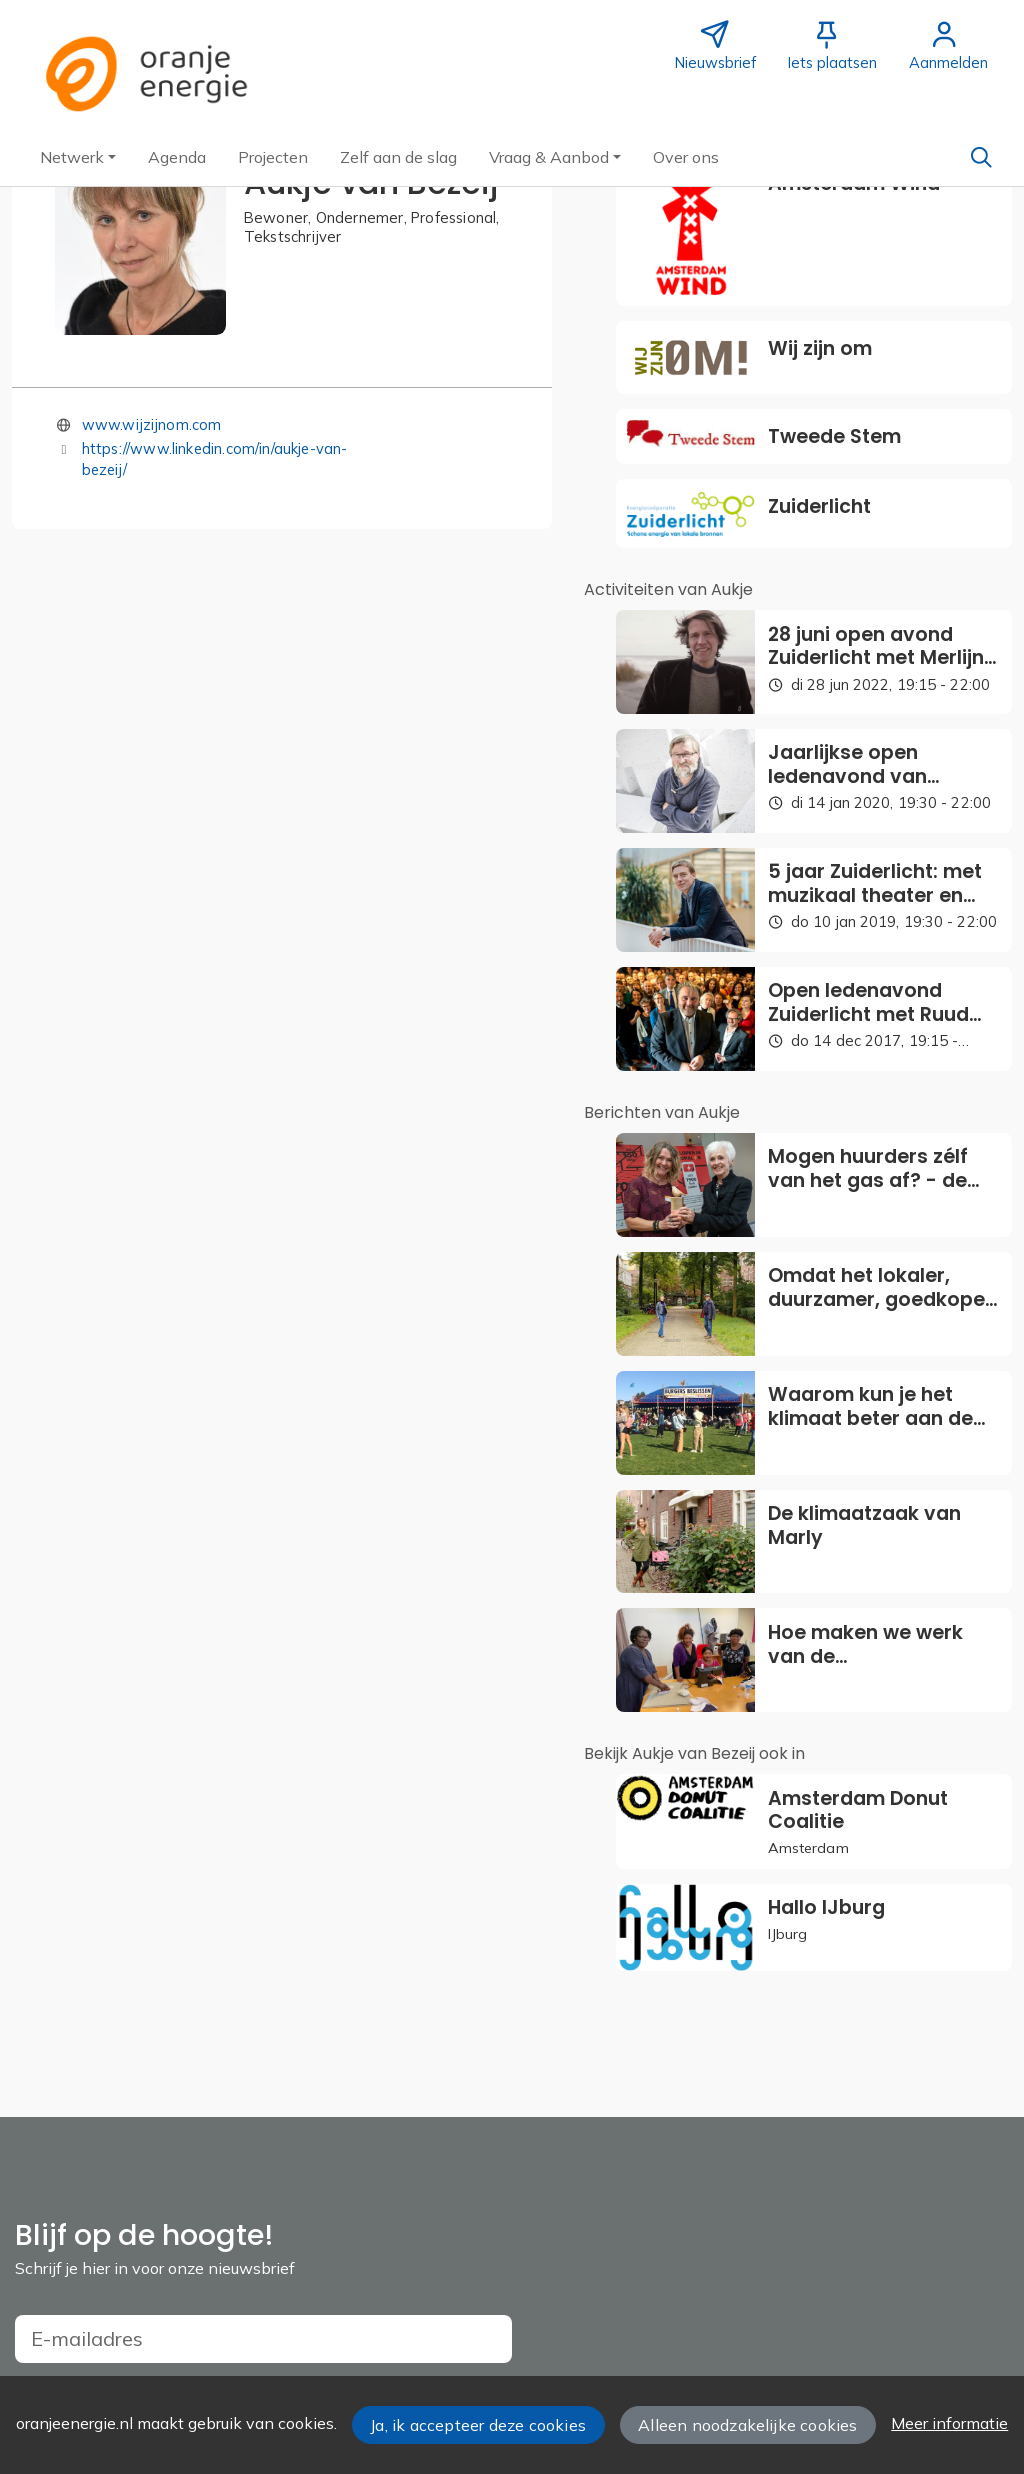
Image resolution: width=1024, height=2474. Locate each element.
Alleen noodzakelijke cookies (747, 2425)
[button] (78, 157)
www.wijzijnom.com (152, 424)
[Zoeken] (981, 157)
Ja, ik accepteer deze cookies (478, 2425)
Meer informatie (949, 2423)
